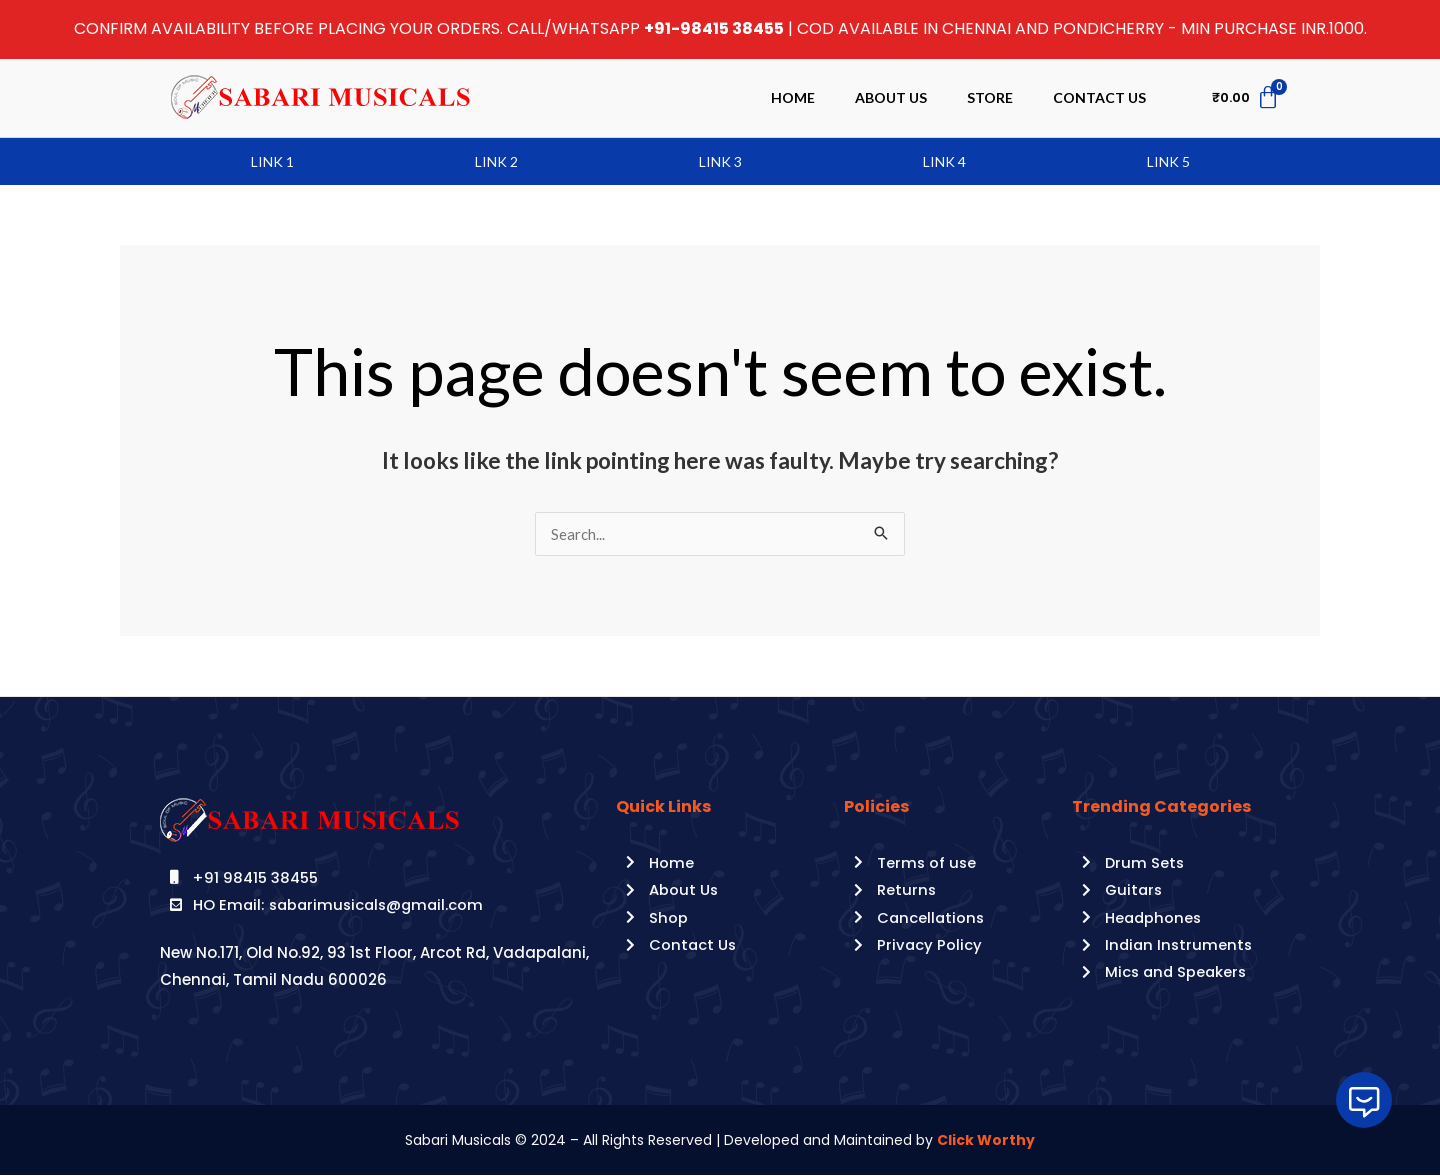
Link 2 (496, 161)
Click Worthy (986, 1141)
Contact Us (1099, 97)
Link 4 (944, 161)
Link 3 (720, 161)
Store (990, 97)
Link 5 (1168, 161)
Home (793, 97)
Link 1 (272, 161)
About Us (891, 97)
